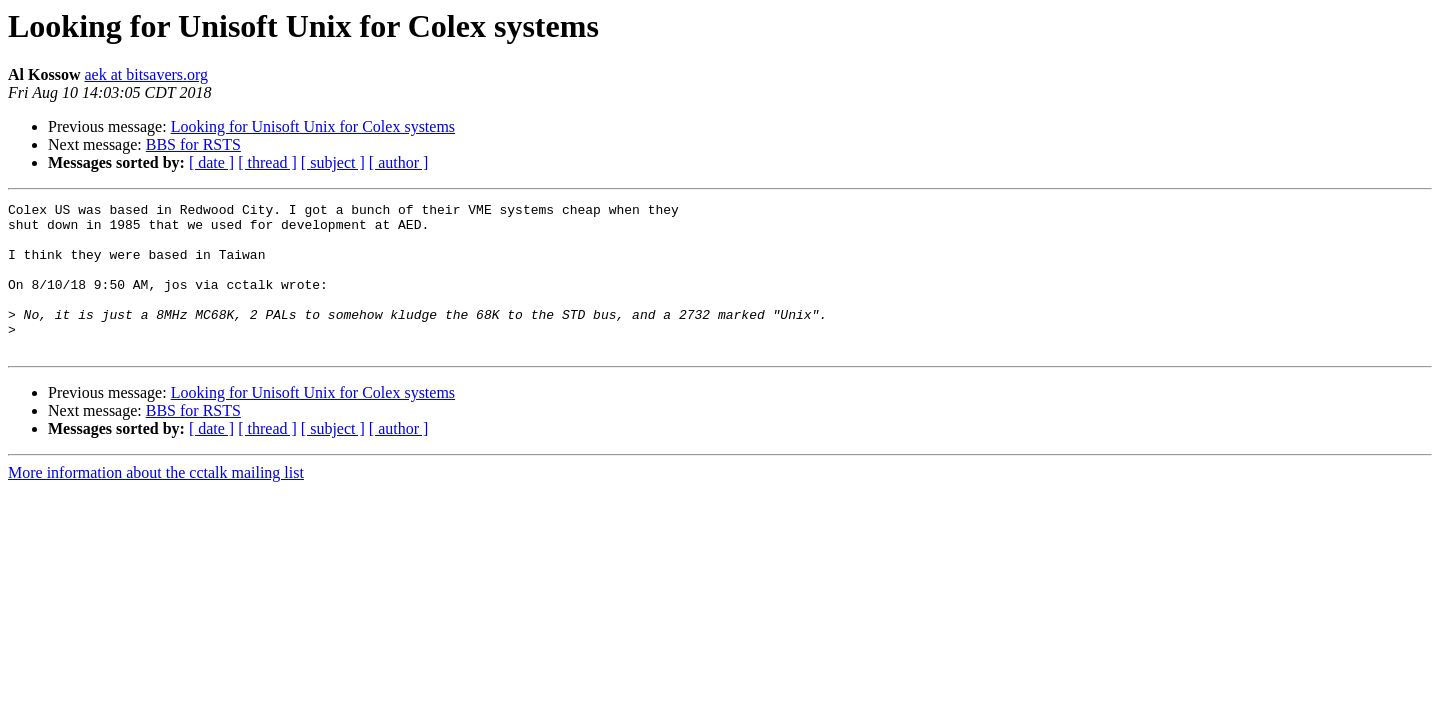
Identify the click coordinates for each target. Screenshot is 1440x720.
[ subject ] (333, 162)
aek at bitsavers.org (146, 74)
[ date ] (211, 162)
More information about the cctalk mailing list (156, 502)
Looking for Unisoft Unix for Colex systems (313, 126)
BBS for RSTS (193, 144)
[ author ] (399, 162)
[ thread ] (267, 162)
